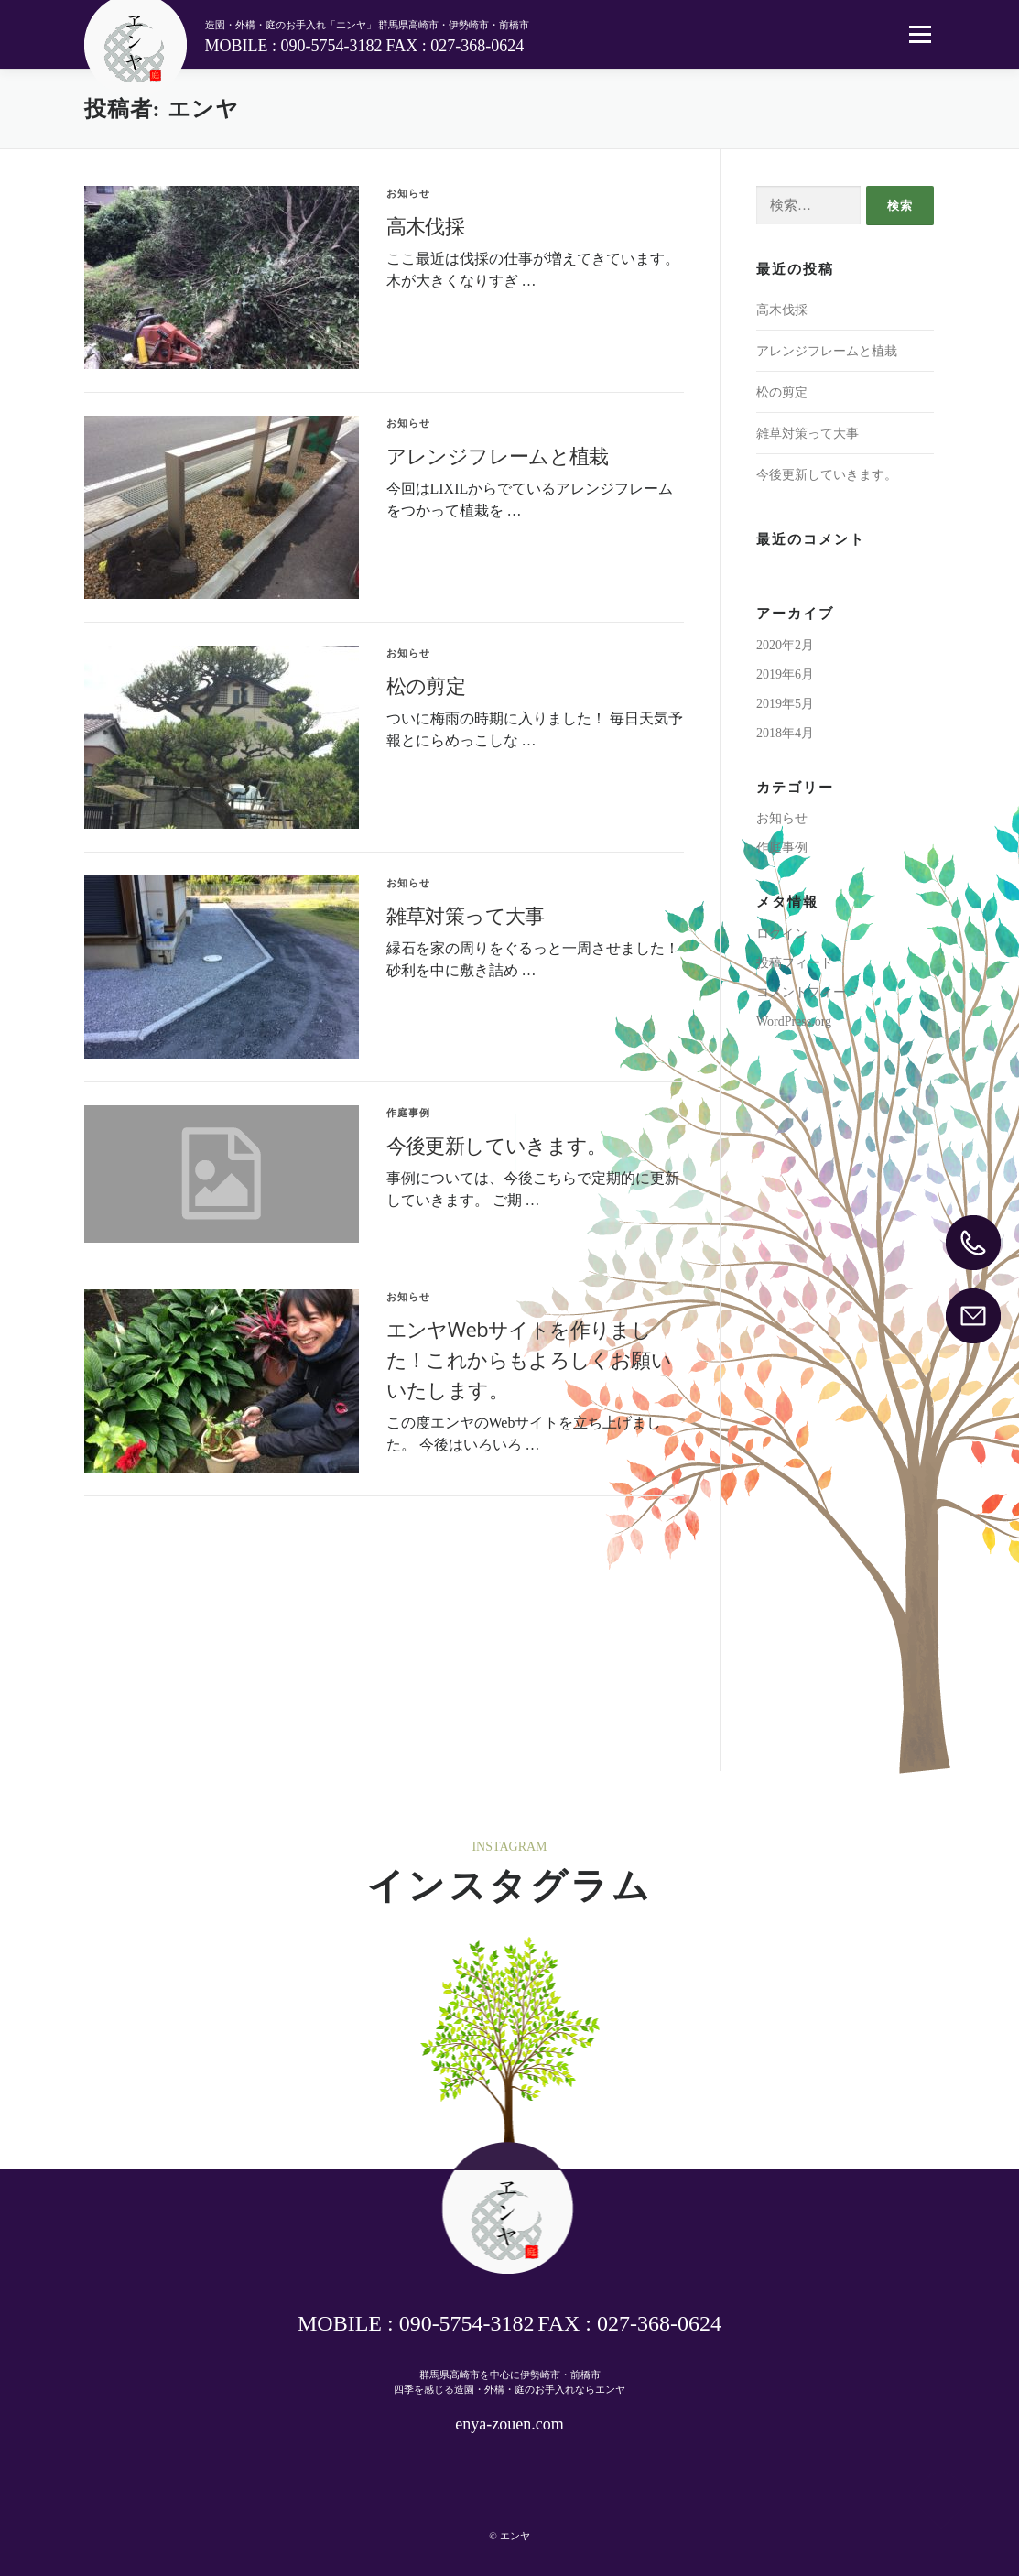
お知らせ (408, 193)
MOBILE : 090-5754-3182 (294, 46)
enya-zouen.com (509, 2424)
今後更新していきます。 (496, 1144)
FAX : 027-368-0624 (454, 46)
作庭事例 (408, 1112)
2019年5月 (785, 704)
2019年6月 (785, 674)
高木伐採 (425, 225)
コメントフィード (807, 992)
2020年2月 (785, 645)
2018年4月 (785, 733)
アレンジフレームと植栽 (497, 455)
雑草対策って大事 (465, 915)
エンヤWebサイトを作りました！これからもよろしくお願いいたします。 (529, 1359)
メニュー (920, 34)
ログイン (782, 933)
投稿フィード (794, 963)
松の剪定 (426, 685)
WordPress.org (793, 1021)
